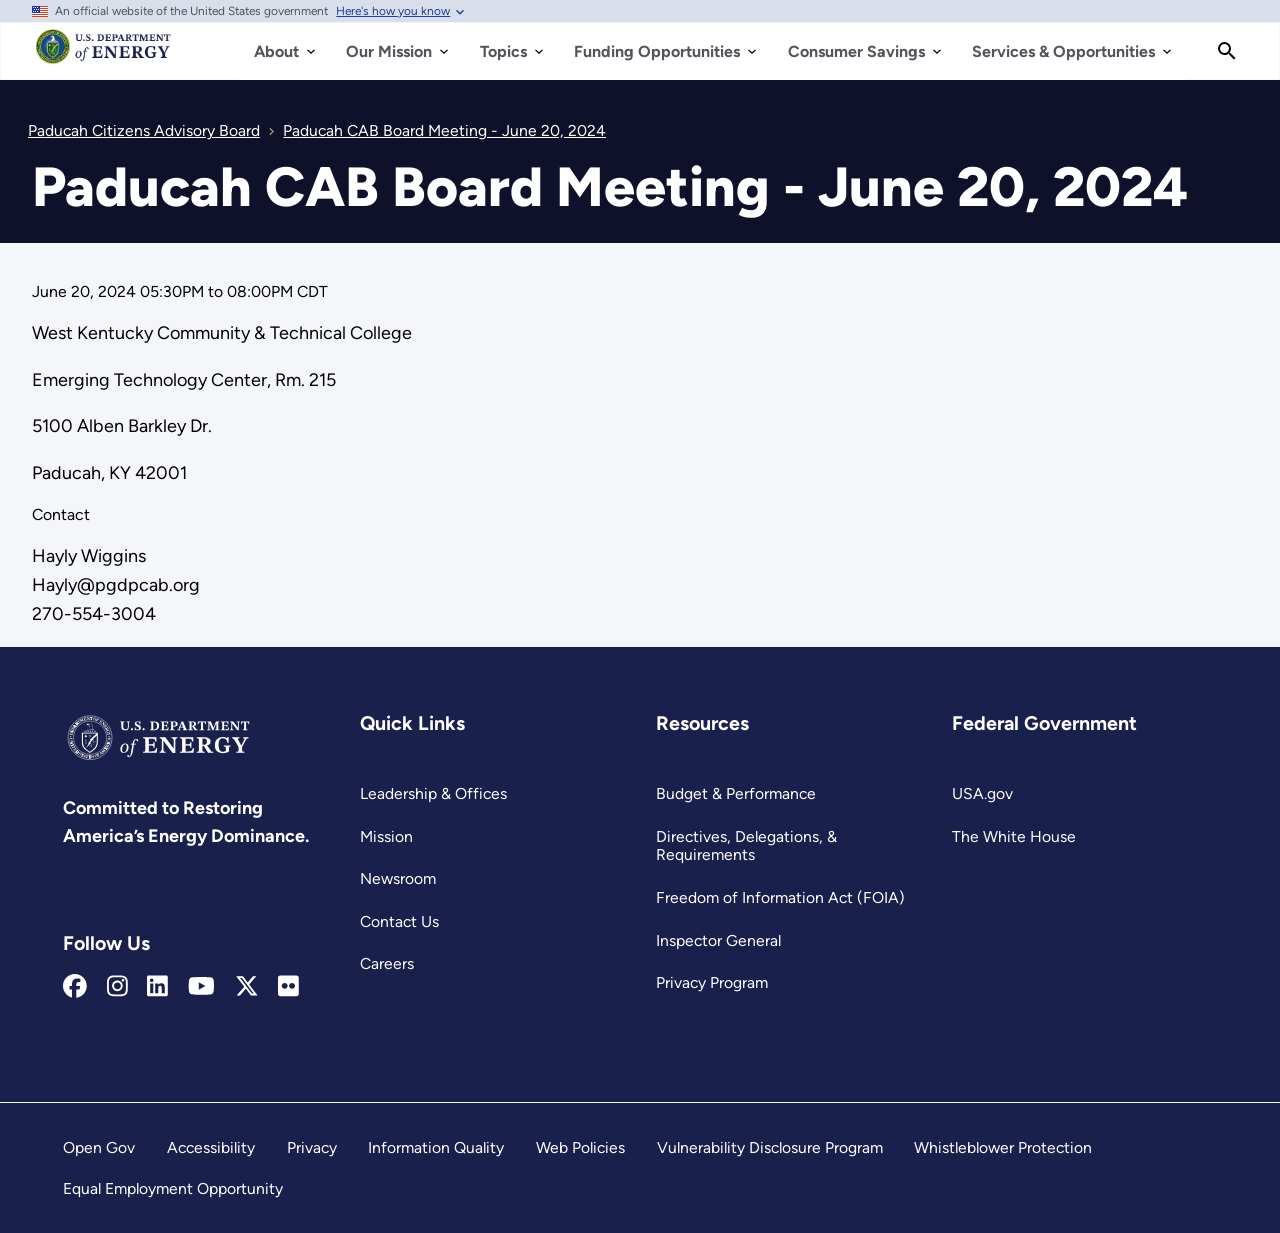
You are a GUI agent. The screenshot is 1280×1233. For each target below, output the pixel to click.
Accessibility (211, 1147)
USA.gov (982, 793)
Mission (386, 836)
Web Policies (580, 1147)
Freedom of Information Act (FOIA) (780, 897)
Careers (387, 963)
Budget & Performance (736, 793)
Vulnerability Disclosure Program (770, 1147)
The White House (1014, 836)
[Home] (103, 56)
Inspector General (718, 940)
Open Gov (99, 1147)
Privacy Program (712, 982)
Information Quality (436, 1147)
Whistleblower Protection (1003, 1147)
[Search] (1227, 51)
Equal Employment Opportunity (173, 1188)
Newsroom (398, 878)
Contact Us (399, 921)
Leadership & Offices (433, 793)
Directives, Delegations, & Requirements (746, 846)
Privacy (312, 1147)
